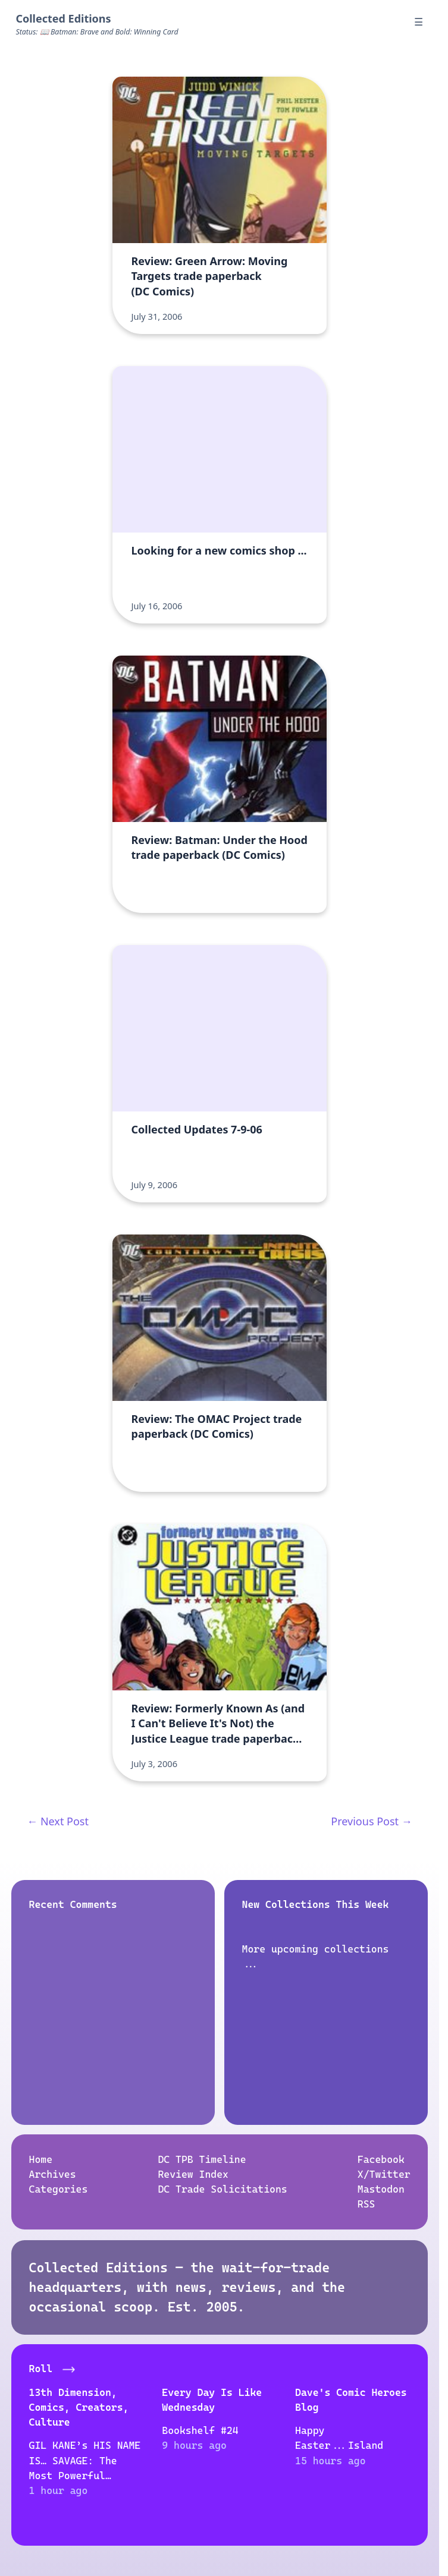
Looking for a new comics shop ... (219, 550)
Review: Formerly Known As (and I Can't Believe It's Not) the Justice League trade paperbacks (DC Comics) (218, 1731)
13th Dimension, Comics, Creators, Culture (79, 2407)
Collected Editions (63, 18)
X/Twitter (384, 2174)
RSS (366, 2204)
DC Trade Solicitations (222, 2189)
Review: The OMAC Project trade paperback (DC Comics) (216, 1426)
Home (40, 2159)
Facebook (381, 2159)
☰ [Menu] (418, 22)
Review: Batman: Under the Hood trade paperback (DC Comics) (219, 847)
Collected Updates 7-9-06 (196, 1129)
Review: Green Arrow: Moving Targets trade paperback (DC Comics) (209, 276)
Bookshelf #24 (200, 2430)
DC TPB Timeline (202, 2159)
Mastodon (381, 2189)
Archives (52, 2174)
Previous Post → (371, 1821)
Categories (58, 2189)
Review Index (193, 2174)
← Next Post (58, 1821)
